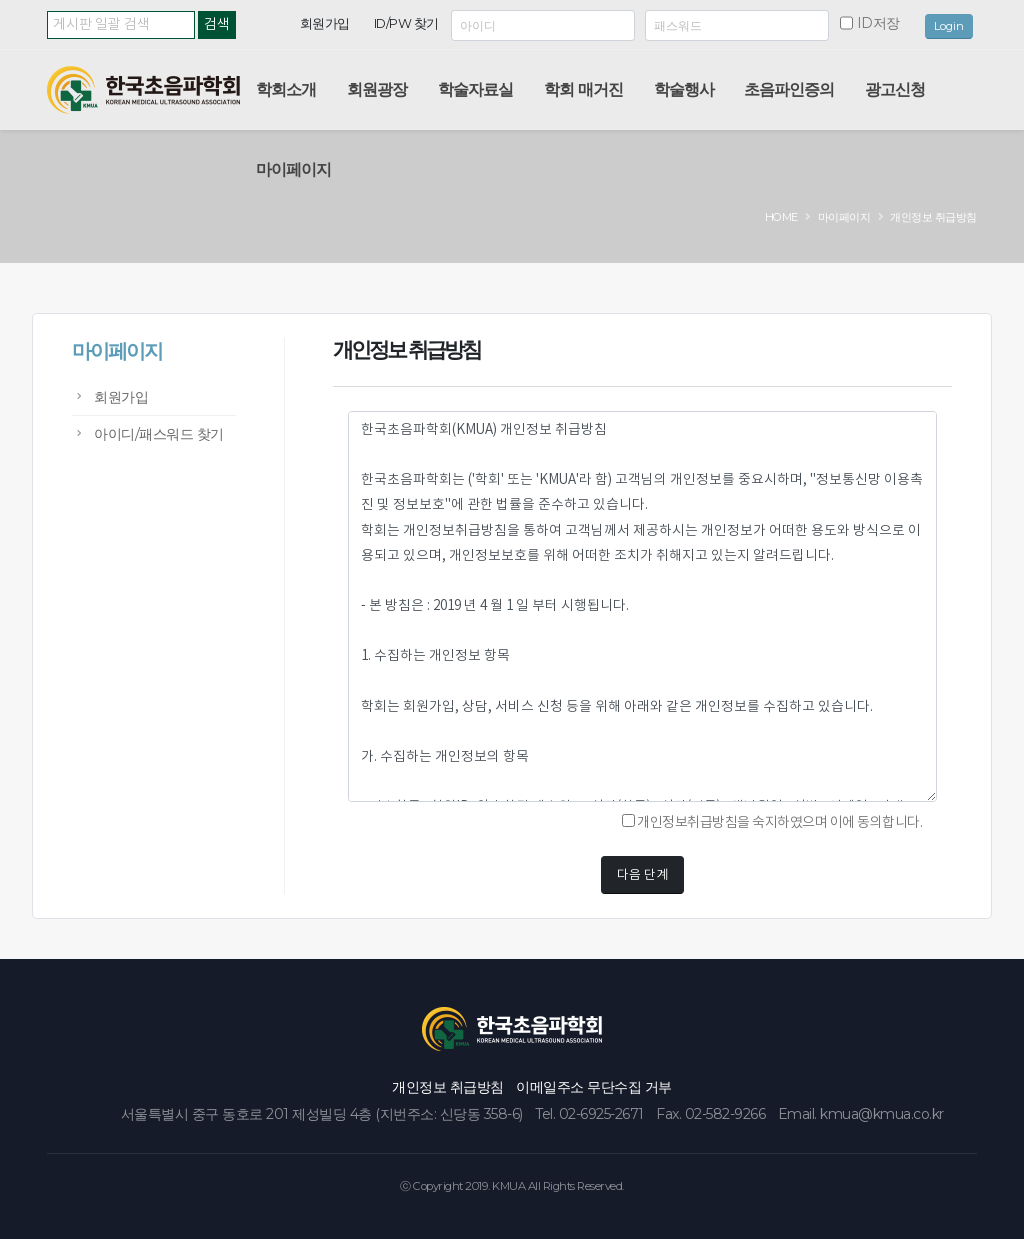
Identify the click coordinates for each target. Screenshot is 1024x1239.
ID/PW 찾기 (406, 23)
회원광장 (377, 89)
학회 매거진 (583, 89)
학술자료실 (475, 89)
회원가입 (325, 23)
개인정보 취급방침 (448, 1087)
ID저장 (878, 23)
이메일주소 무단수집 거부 (594, 1087)
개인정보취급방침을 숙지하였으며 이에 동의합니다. (772, 822)
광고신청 (895, 89)
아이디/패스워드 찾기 (159, 434)
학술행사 (684, 89)
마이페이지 (293, 169)
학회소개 (286, 89)
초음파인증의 (789, 89)
